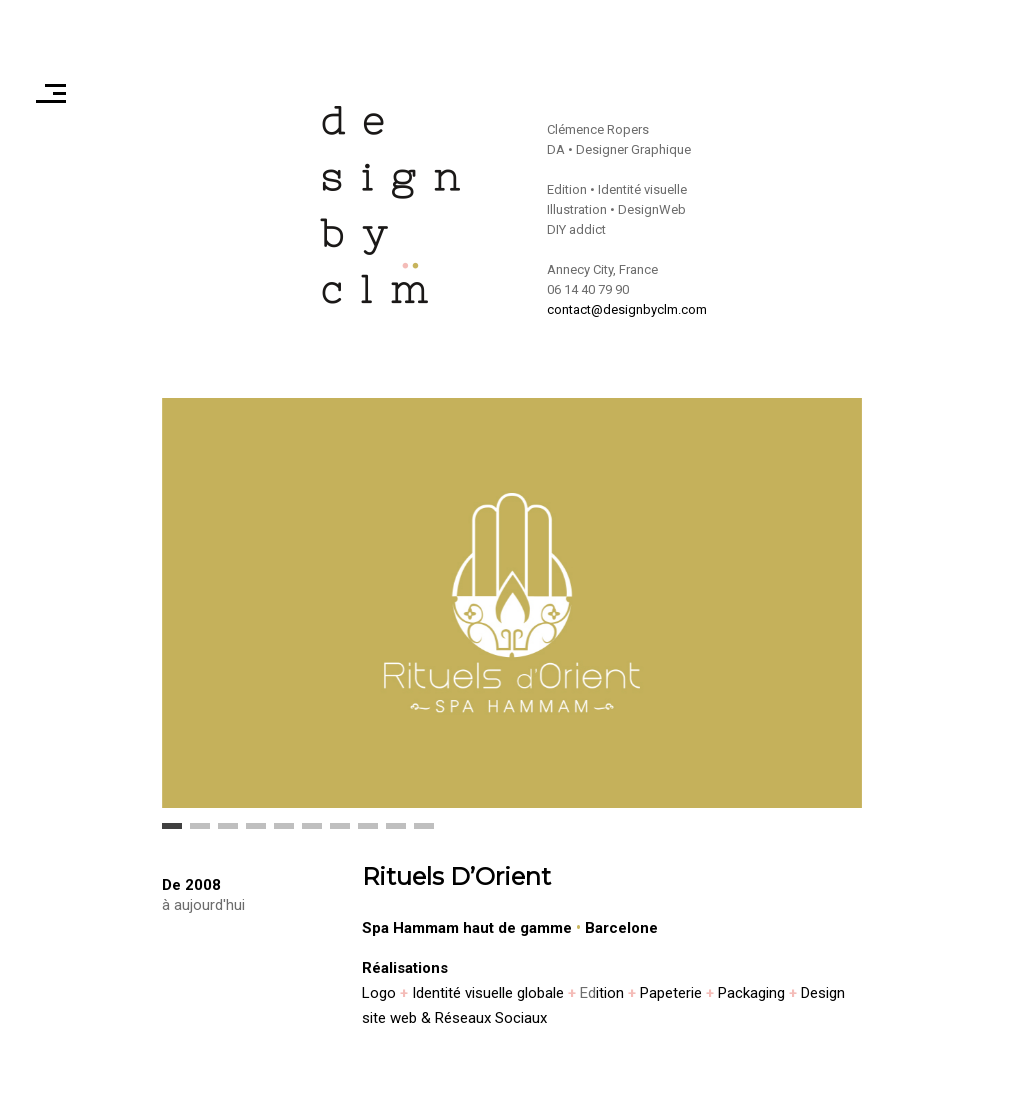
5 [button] (284, 833)
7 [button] (340, 833)
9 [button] (396, 833)
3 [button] (228, 833)
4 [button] (256, 833)
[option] (512, 603)
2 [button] (200, 833)
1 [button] (172, 833)
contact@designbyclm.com (627, 309)
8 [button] (368, 833)
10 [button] (424, 833)
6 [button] (312, 833)
